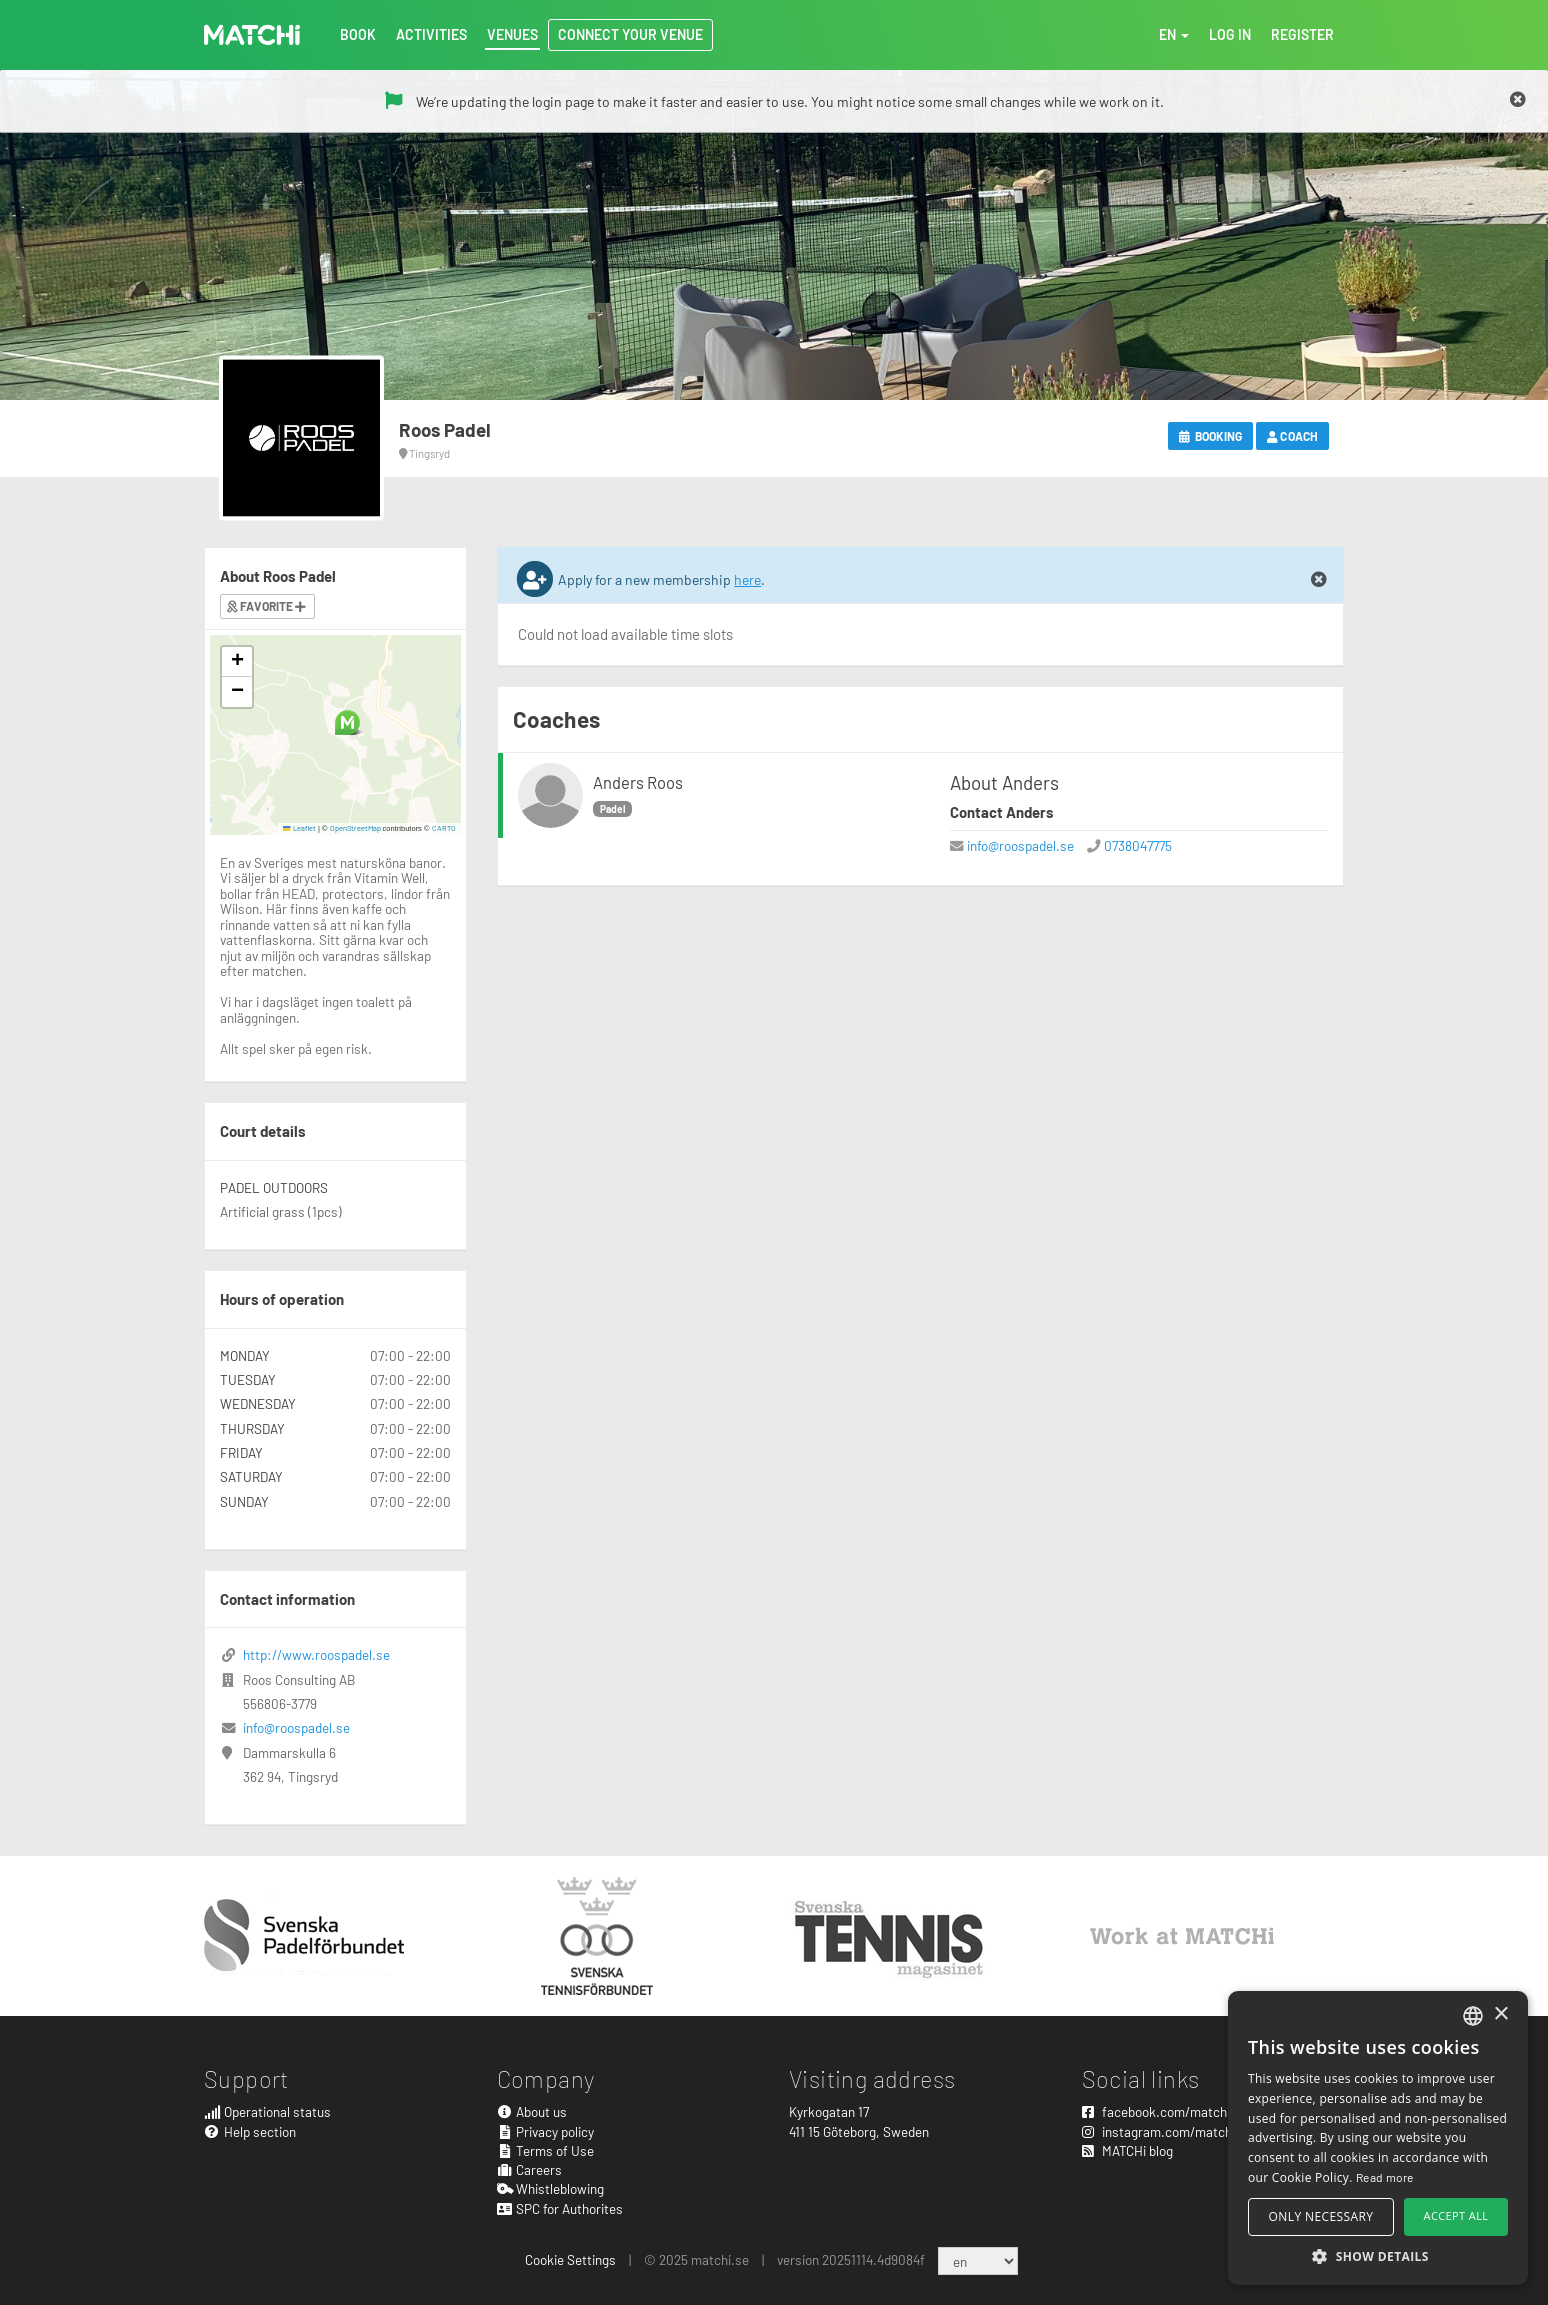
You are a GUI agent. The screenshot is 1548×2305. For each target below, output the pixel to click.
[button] (347, 722)
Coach (1292, 436)
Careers (530, 2169)
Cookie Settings (570, 2259)
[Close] (1518, 100)
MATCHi (252, 35)
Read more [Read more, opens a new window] (1385, 2177)
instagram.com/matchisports (1177, 2131)
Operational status (267, 2111)
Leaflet (299, 828)
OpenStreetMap (355, 828)
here (747, 579)
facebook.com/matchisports (1175, 2111)
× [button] (1500, 2014)
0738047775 (1138, 845)
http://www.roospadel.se (316, 1654)
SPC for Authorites (560, 2208)
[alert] (1378, 2138)
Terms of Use (546, 2150)
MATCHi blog (1127, 2150)
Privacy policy (546, 2131)
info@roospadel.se (1020, 845)
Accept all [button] (1456, 2215)
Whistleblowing (551, 2188)
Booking (1210, 436)
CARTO (444, 828)
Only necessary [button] (1321, 2216)
